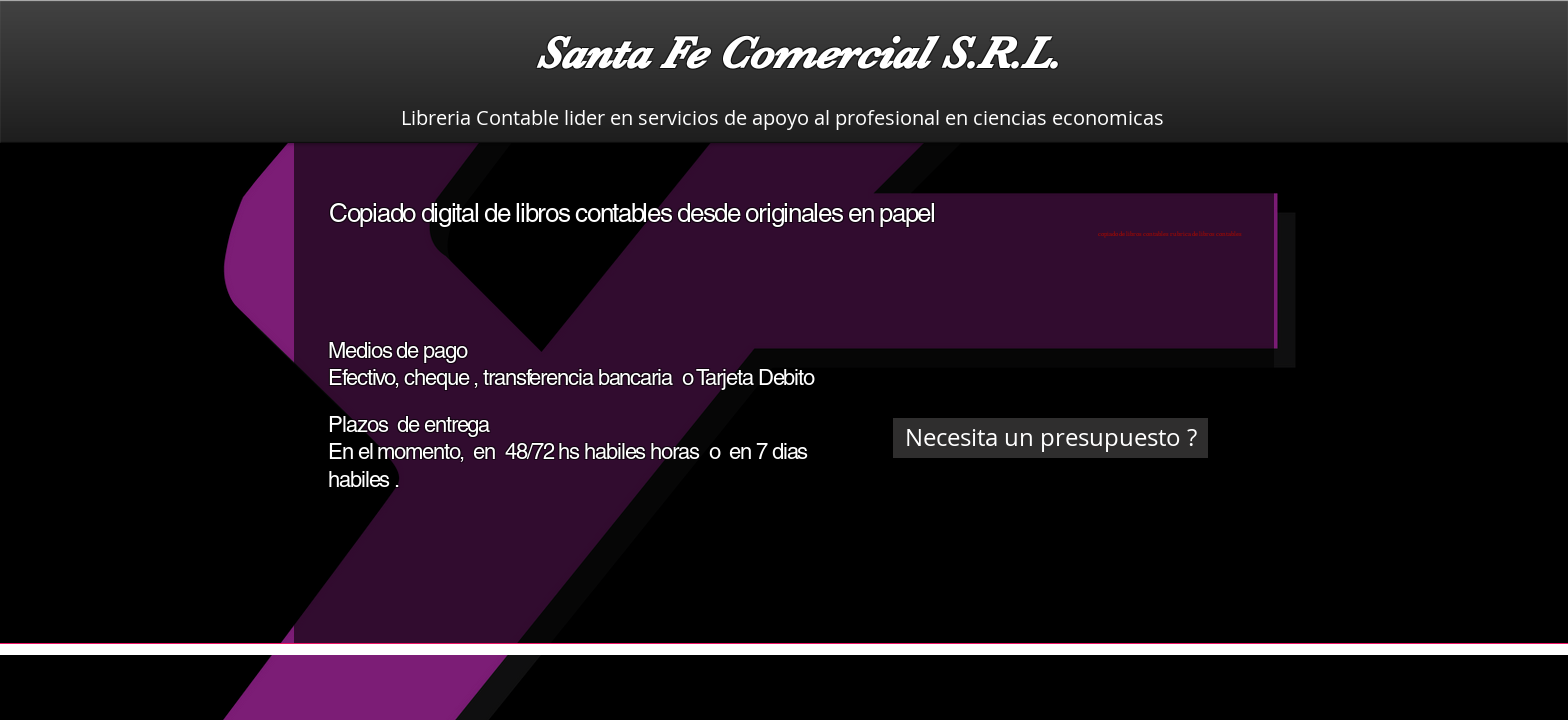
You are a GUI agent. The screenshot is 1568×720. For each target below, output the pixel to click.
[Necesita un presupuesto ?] (1050, 438)
